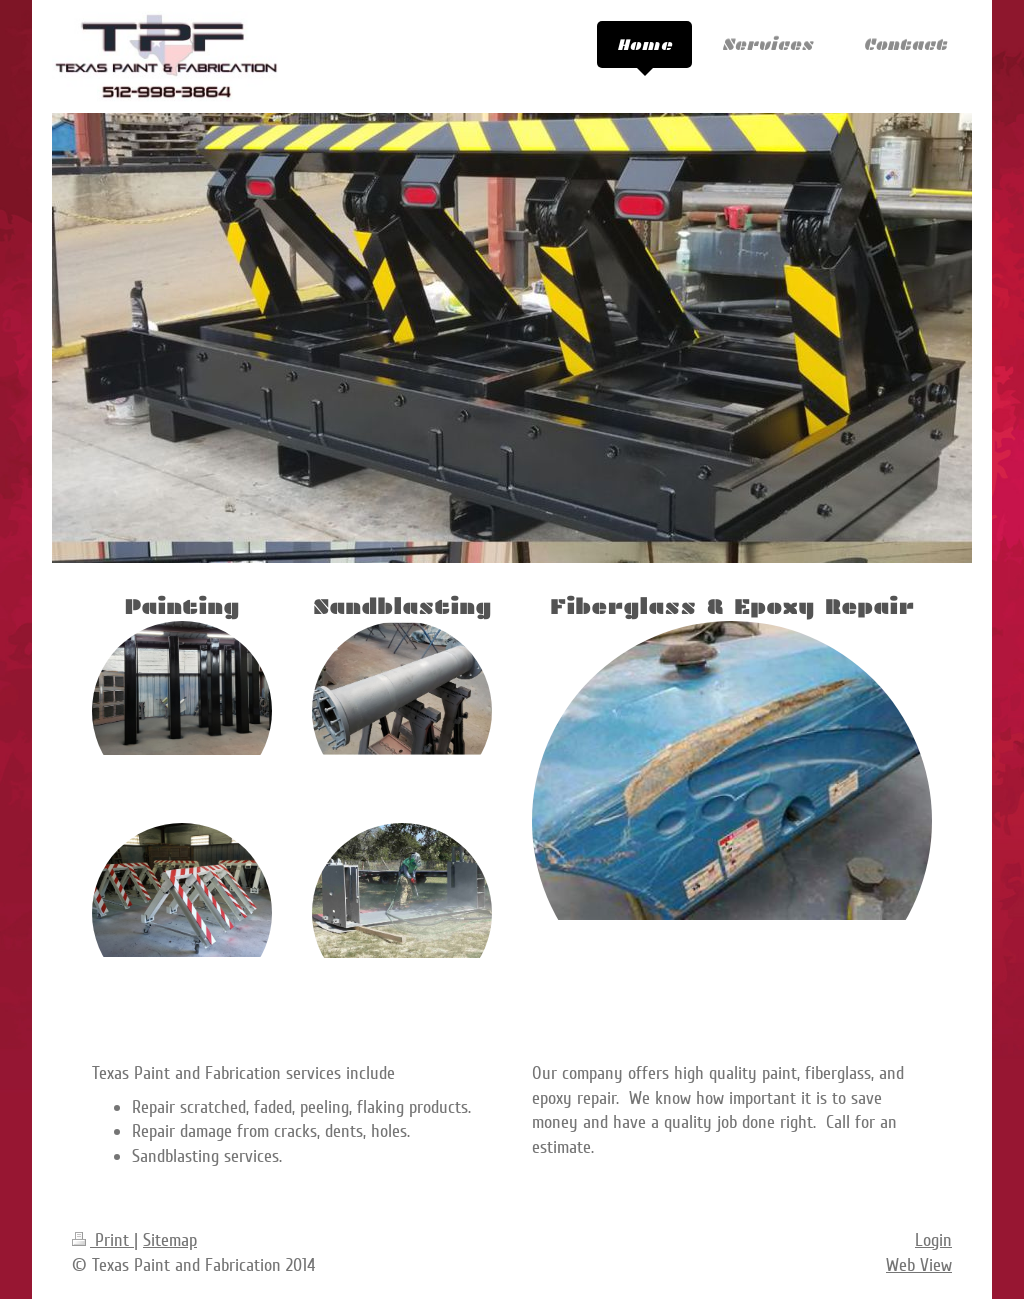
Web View (919, 1265)
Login (933, 1240)
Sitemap (170, 1240)
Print (103, 1240)
